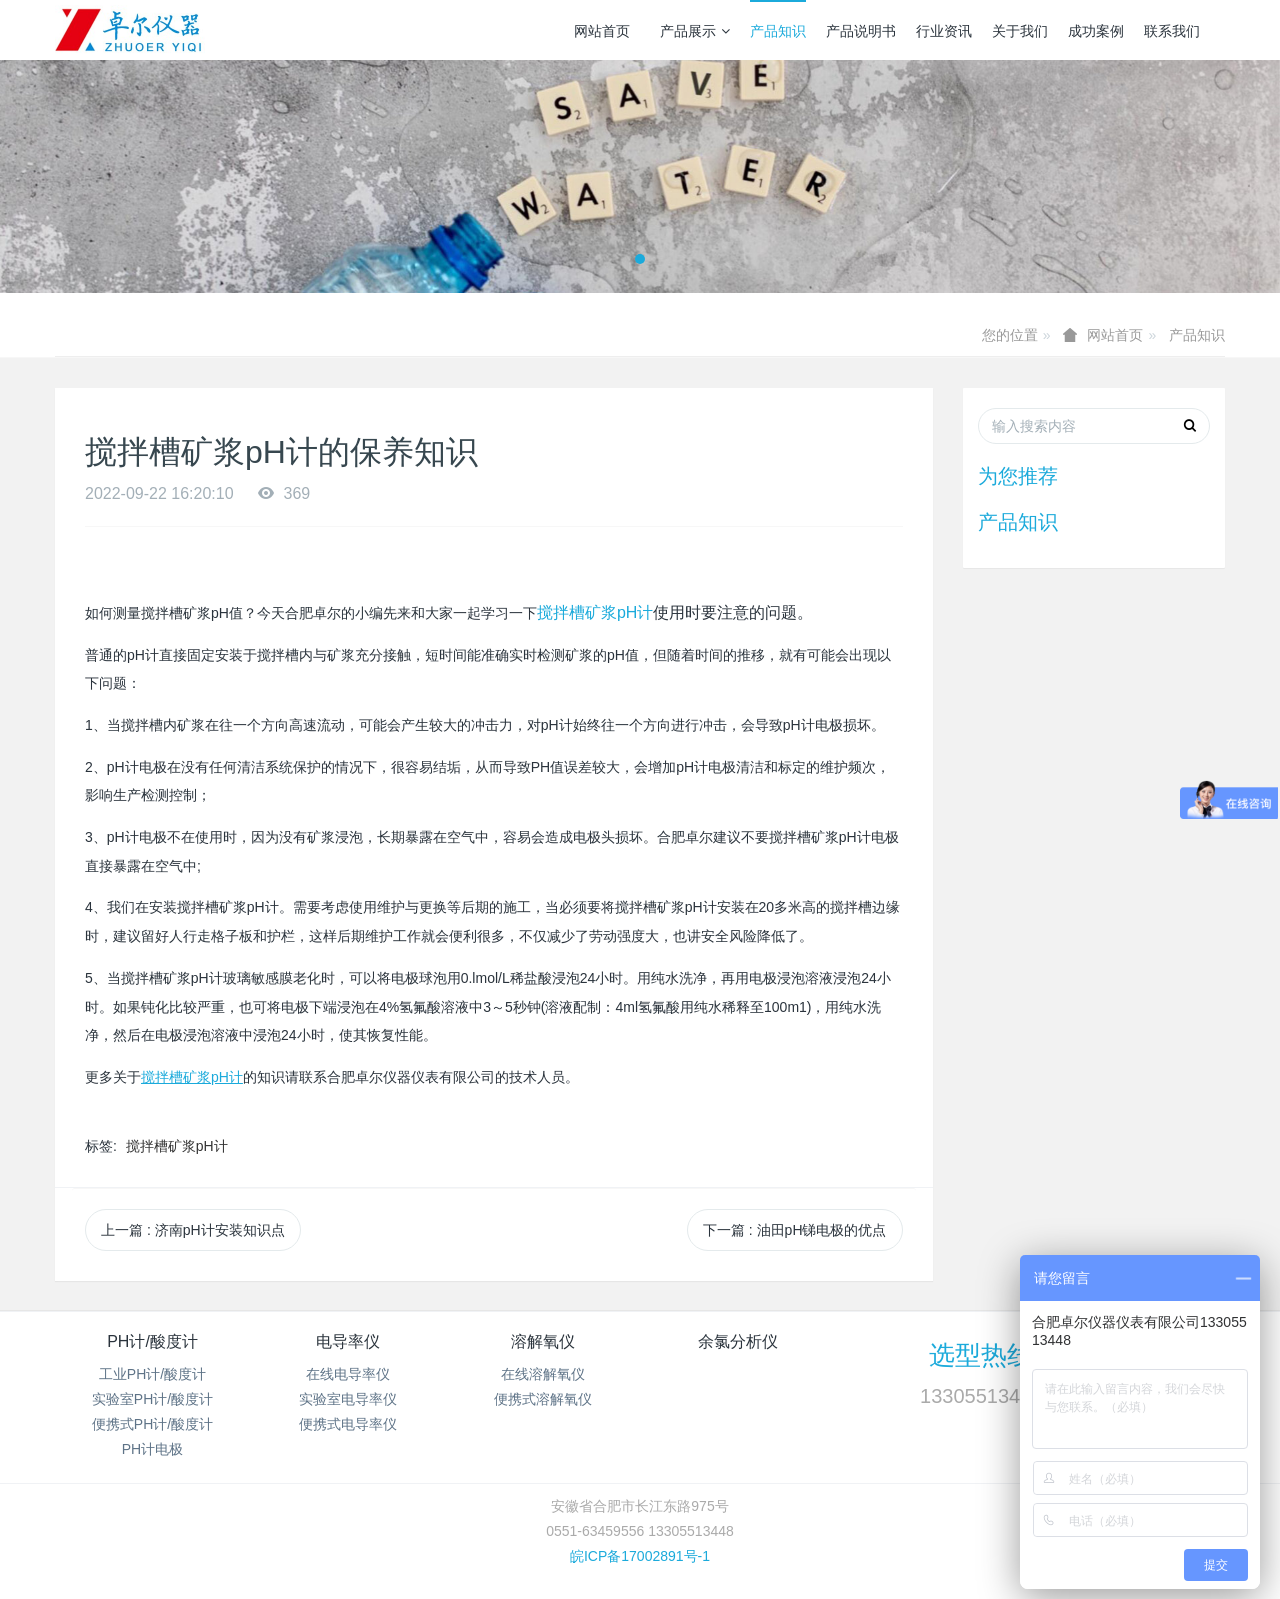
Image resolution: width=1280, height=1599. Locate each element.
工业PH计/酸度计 (152, 1374)
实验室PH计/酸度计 (152, 1399)
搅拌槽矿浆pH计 (595, 612)
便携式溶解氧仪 (543, 1399)
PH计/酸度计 (152, 1341)
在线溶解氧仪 (543, 1374)
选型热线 (981, 1355)
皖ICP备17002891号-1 (640, 1556)
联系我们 (1172, 31)
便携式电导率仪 (348, 1424)
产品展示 (695, 31)
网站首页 (602, 31)
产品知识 (778, 31)
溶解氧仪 (543, 1341)
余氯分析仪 (738, 1341)
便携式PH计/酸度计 (152, 1424)
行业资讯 (944, 31)
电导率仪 (348, 1341)
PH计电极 (152, 1449)
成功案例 (1096, 31)
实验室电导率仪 (348, 1399)
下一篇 (795, 1230)
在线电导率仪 (348, 1374)
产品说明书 (861, 31)
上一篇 (193, 1230)
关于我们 (1020, 31)
